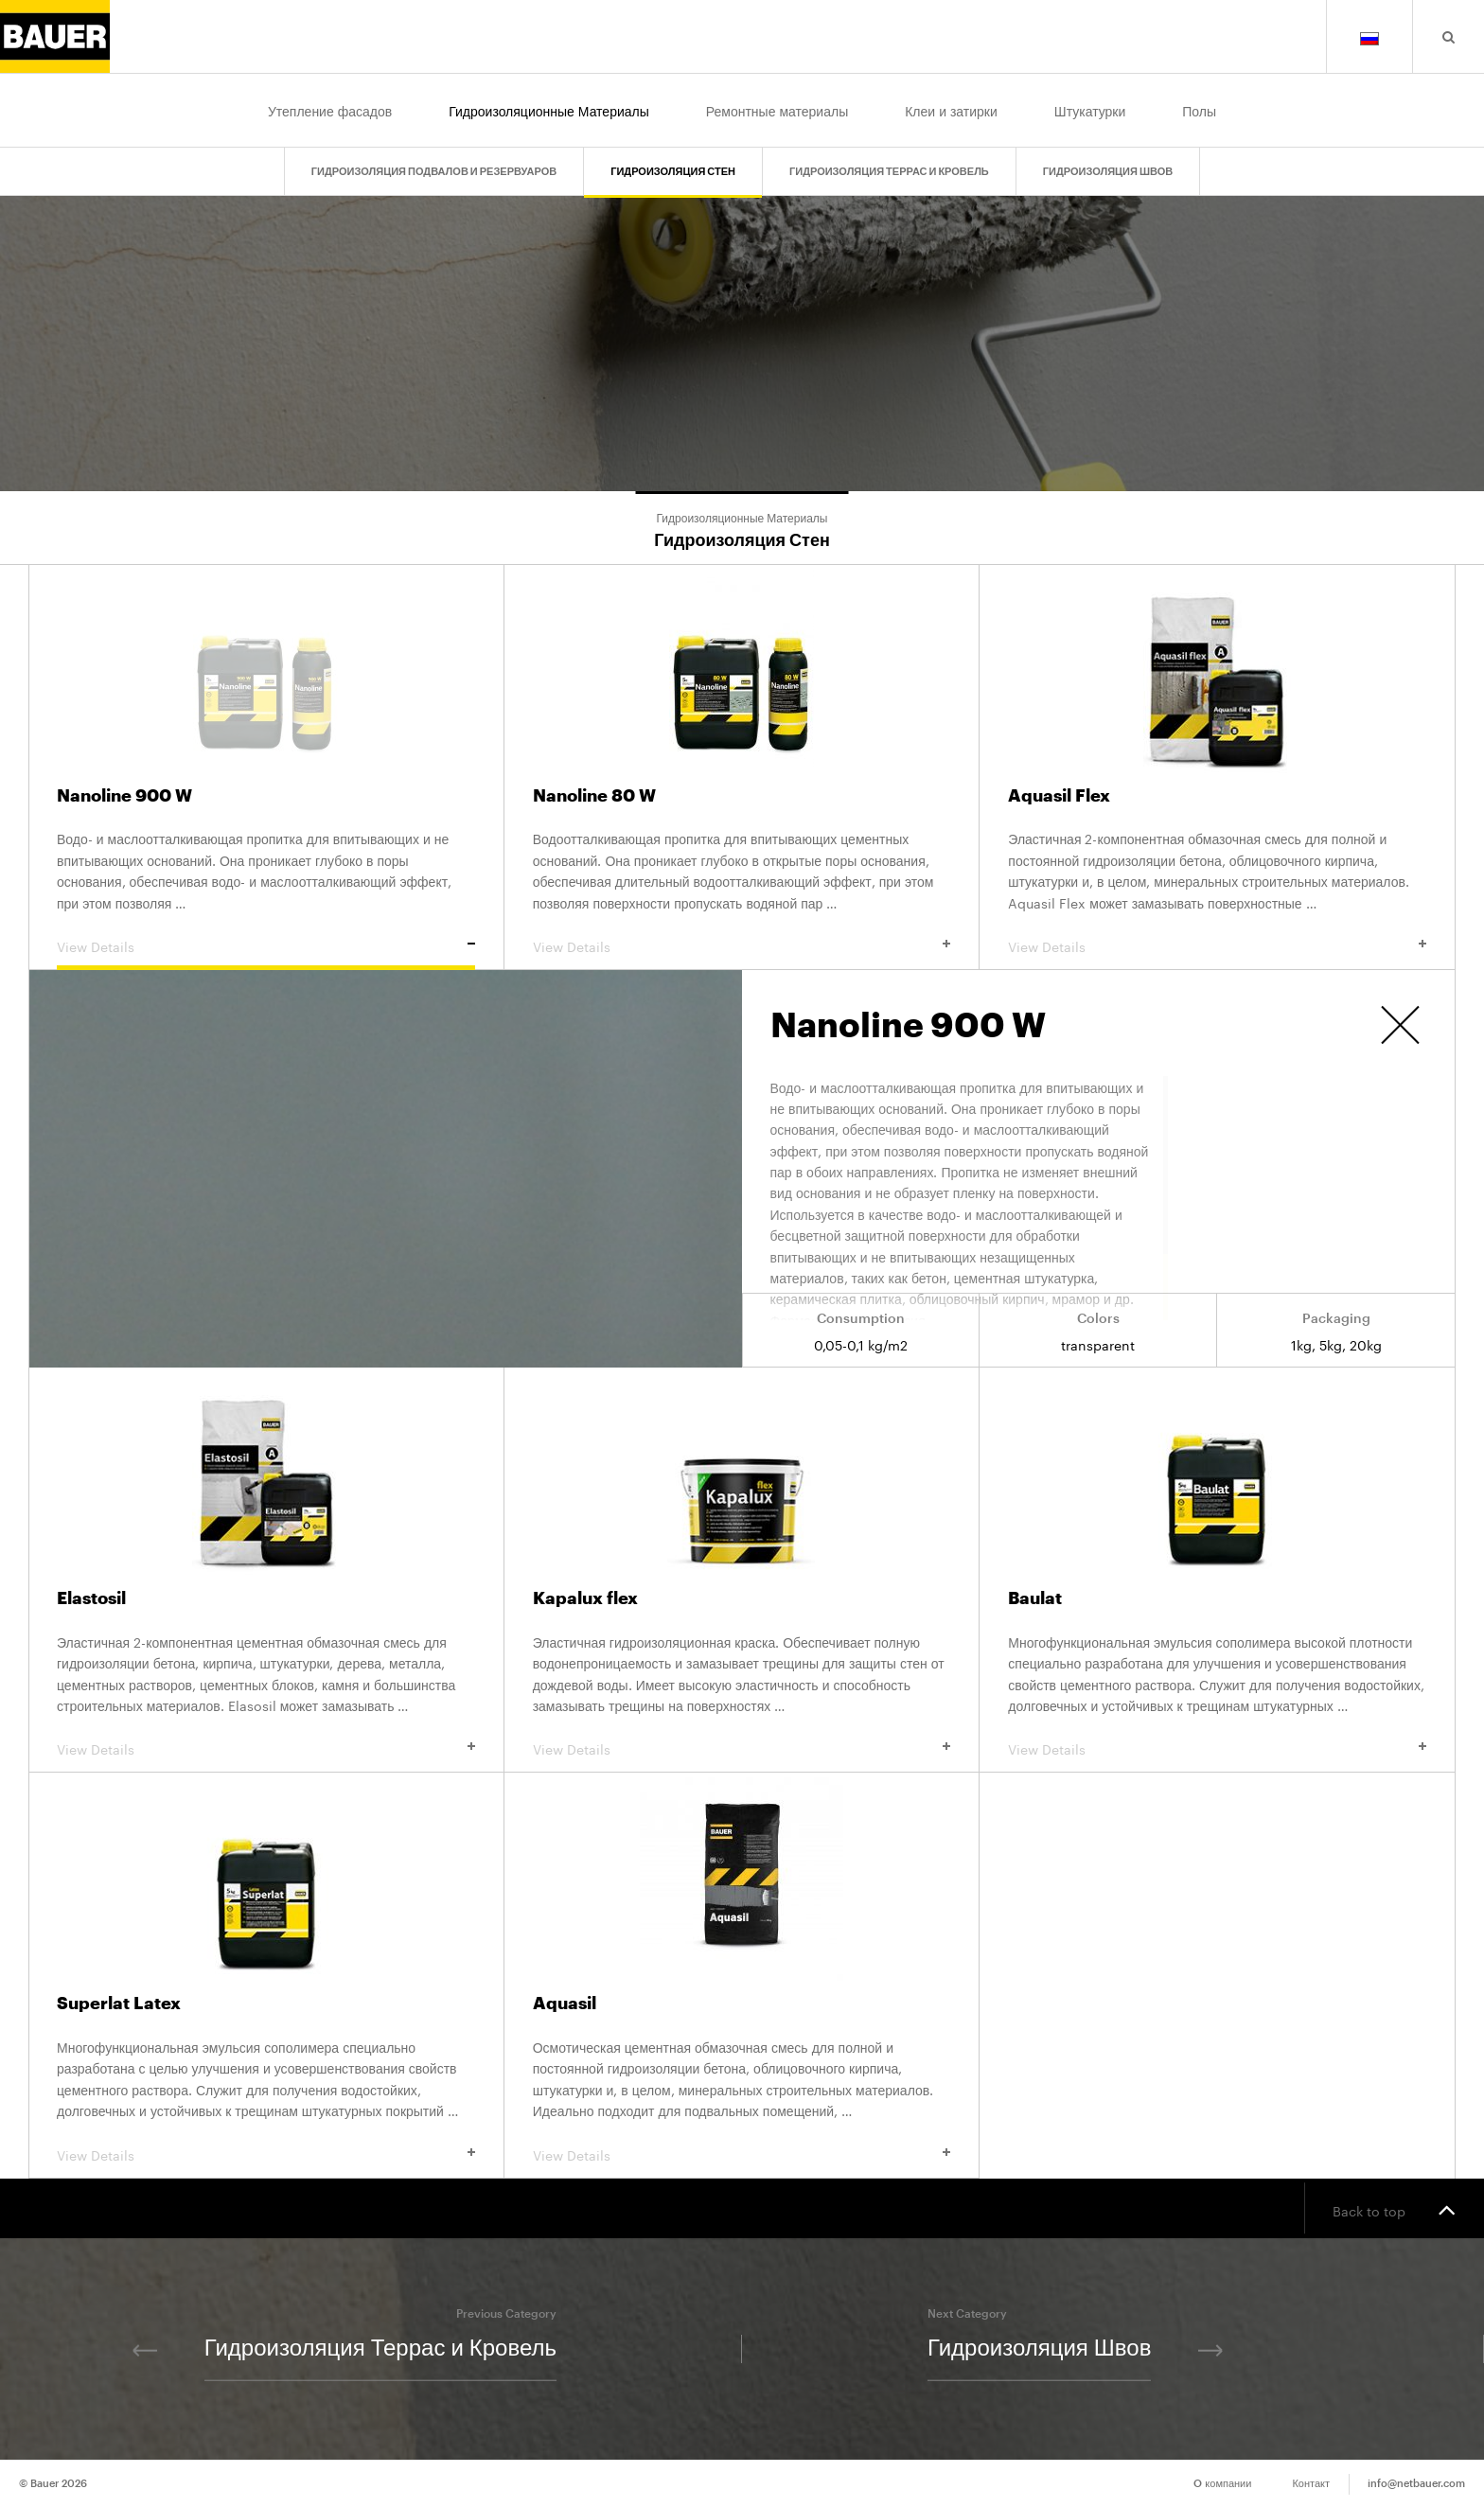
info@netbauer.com (1416, 2484)
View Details (266, 945)
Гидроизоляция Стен (672, 172)
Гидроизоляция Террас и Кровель (889, 172)
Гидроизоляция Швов (1108, 172)
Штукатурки (1089, 109)
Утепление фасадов (330, 109)
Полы (1199, 109)
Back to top (1394, 2209)
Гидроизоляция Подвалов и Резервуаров (433, 172)
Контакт (1311, 2484)
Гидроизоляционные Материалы (549, 109)
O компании (1222, 2484)
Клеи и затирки (951, 109)
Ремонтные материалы (777, 109)
